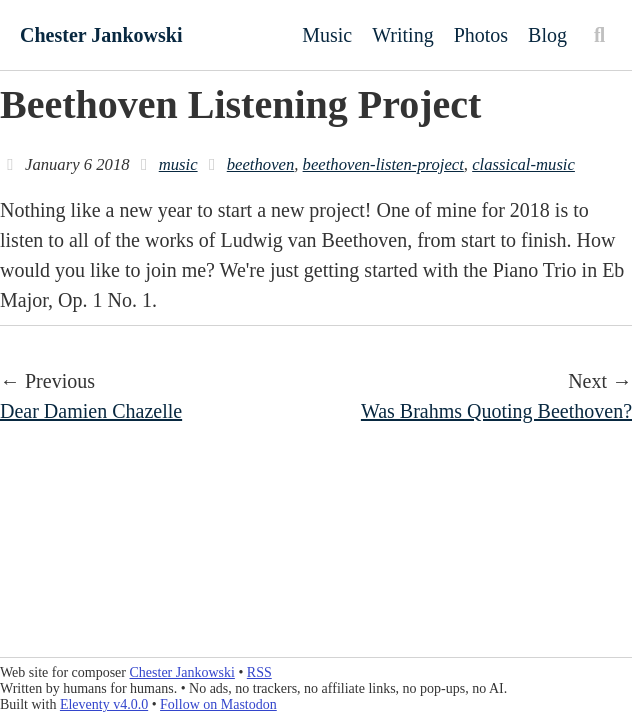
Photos (481, 35)
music (178, 164)
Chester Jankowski (101, 35)
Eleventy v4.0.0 (104, 704)
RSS (259, 672)
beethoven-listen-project (383, 164)
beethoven (261, 164)
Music (327, 35)
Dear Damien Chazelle (91, 411)
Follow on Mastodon (218, 704)
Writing (402, 35)
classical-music (523, 164)
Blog (547, 35)
